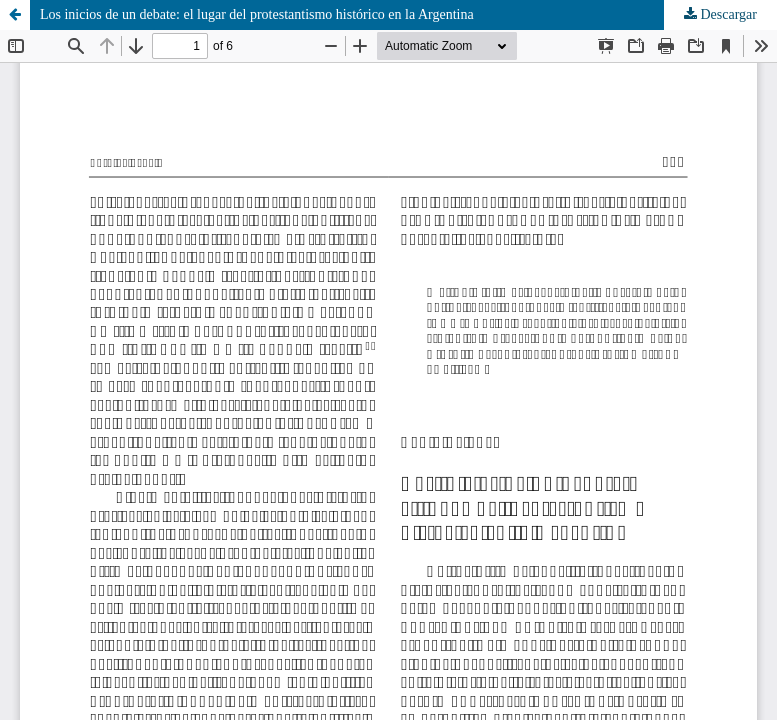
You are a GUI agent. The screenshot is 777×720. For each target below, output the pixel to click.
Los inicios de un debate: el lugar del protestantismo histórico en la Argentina (257, 14)
